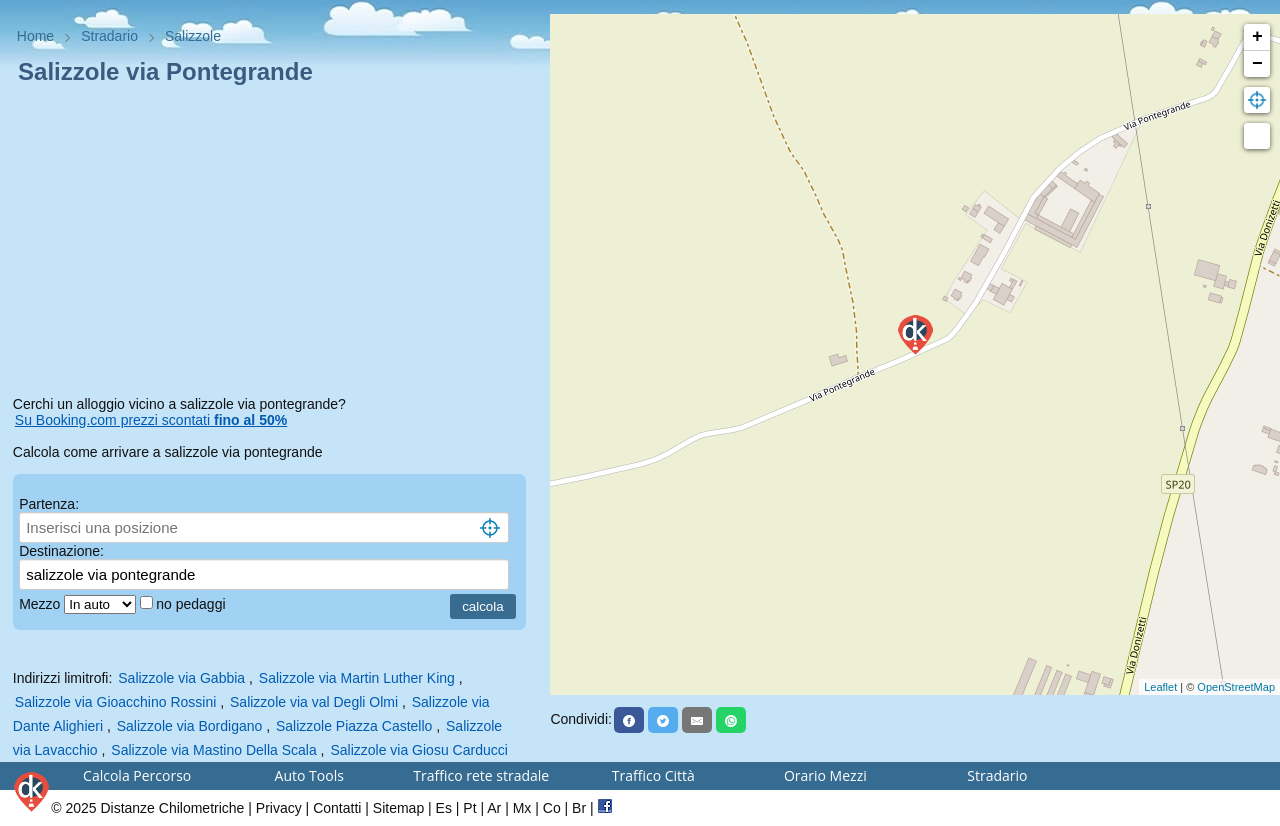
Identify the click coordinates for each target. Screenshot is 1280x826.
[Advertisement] (275, 244)
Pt (469, 808)
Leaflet (1160, 687)
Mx (522, 808)
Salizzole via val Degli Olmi (314, 702)
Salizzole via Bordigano (190, 726)
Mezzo (41, 604)
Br (579, 808)
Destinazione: (61, 551)
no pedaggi (192, 604)
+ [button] (1257, 37)
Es (444, 808)
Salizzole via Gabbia (181, 678)
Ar (494, 808)
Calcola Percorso (137, 775)
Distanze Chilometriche (172, 808)
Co (552, 808)
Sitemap (398, 808)
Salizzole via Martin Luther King (357, 678)
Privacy (279, 808)
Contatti (337, 808)
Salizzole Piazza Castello (354, 726)
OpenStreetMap (1236, 687)
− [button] (1257, 64)
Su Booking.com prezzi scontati (151, 420)
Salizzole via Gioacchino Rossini (116, 702)
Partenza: (49, 504)
